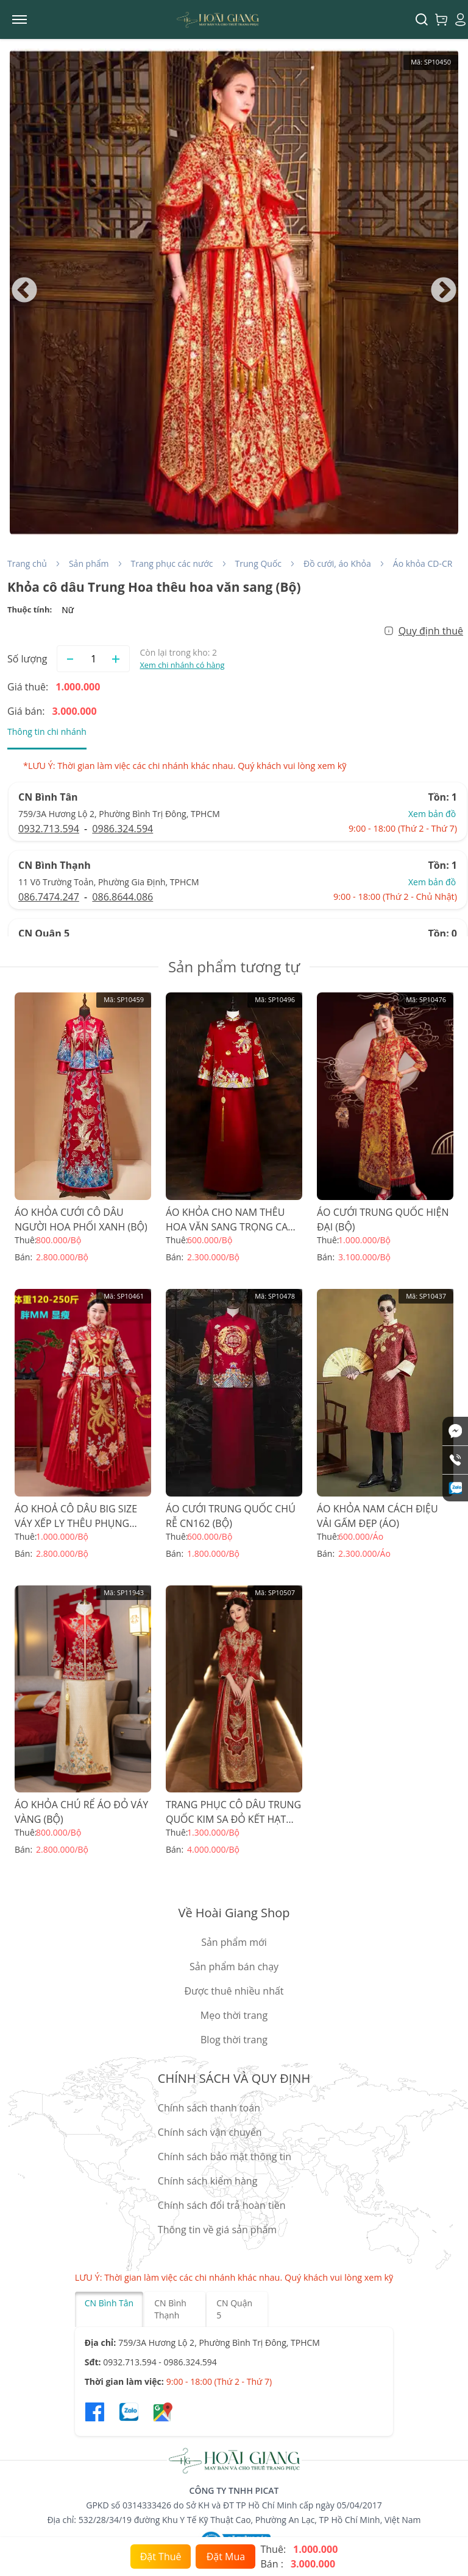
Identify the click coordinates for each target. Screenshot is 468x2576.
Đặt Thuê (161, 2556)
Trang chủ (27, 563)
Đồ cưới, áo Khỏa (337, 563)
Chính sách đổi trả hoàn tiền (222, 2205)
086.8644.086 (122, 897)
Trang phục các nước (172, 563)
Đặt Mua (226, 2556)
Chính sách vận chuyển (210, 2132)
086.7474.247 (48, 897)
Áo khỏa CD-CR (423, 563)
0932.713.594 (48, 828)
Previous (24, 291)
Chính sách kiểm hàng (207, 2181)
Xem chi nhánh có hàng (182, 664)
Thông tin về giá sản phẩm (217, 2229)
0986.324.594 (122, 828)
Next (443, 291)
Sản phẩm (89, 563)
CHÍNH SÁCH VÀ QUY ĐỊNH (234, 2078)
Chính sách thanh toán (209, 2107)
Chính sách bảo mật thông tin (224, 2156)
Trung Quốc (258, 563)
